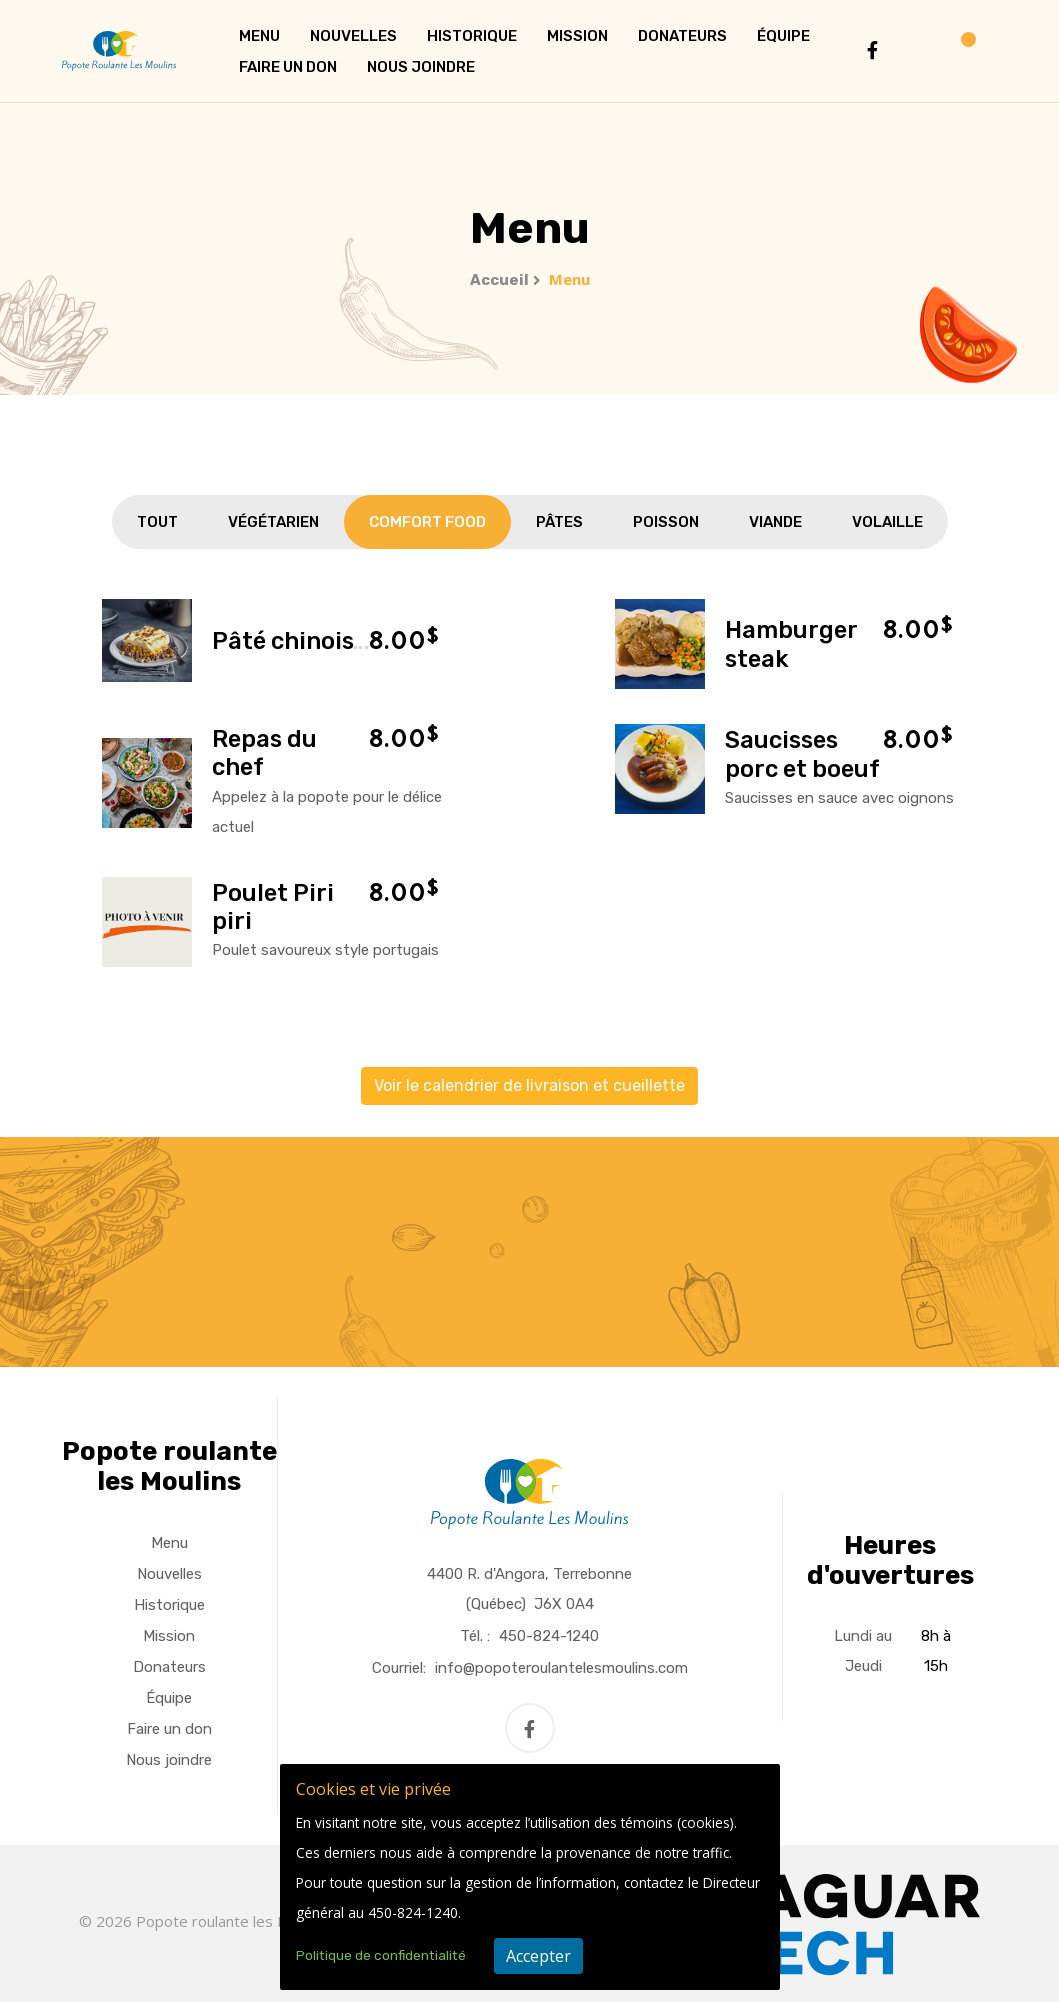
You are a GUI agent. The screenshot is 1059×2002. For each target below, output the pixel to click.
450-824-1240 (549, 1636)
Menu (259, 36)
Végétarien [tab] (273, 522)
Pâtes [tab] (559, 522)
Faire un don (288, 67)
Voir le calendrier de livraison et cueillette (529, 1085)
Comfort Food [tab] (427, 522)
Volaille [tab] (887, 522)
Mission (577, 36)
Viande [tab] (775, 522)
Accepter (538, 1956)
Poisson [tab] (666, 522)
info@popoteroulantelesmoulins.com (561, 1668)
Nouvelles (353, 36)
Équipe (783, 36)
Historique (472, 36)
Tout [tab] (157, 522)
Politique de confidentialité (381, 1955)
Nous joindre (421, 67)
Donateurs (682, 36)
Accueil (499, 280)
